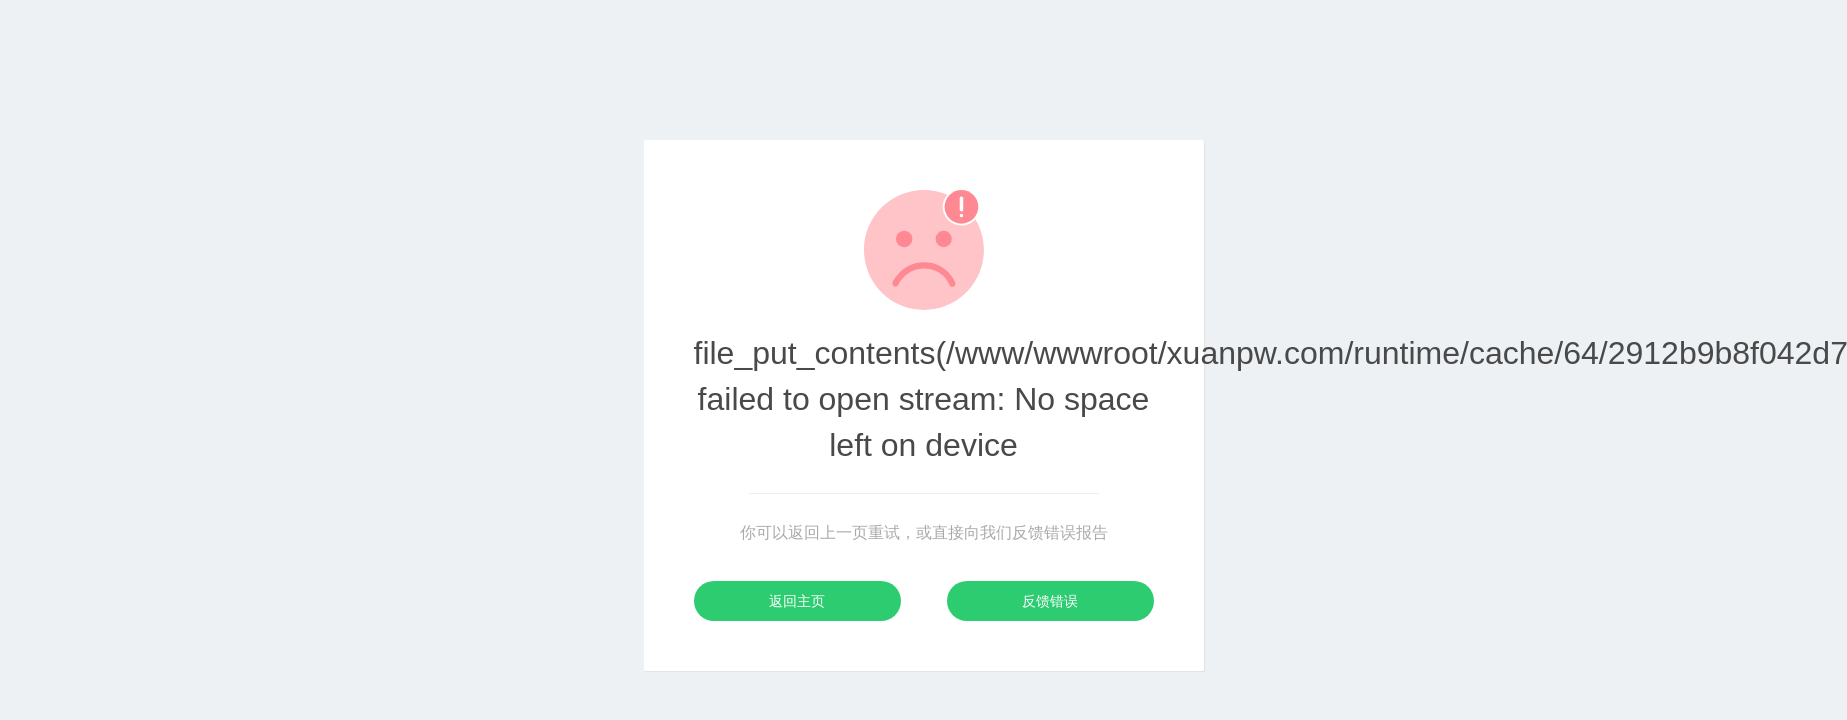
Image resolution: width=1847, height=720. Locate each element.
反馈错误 (1050, 601)
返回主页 (797, 601)
